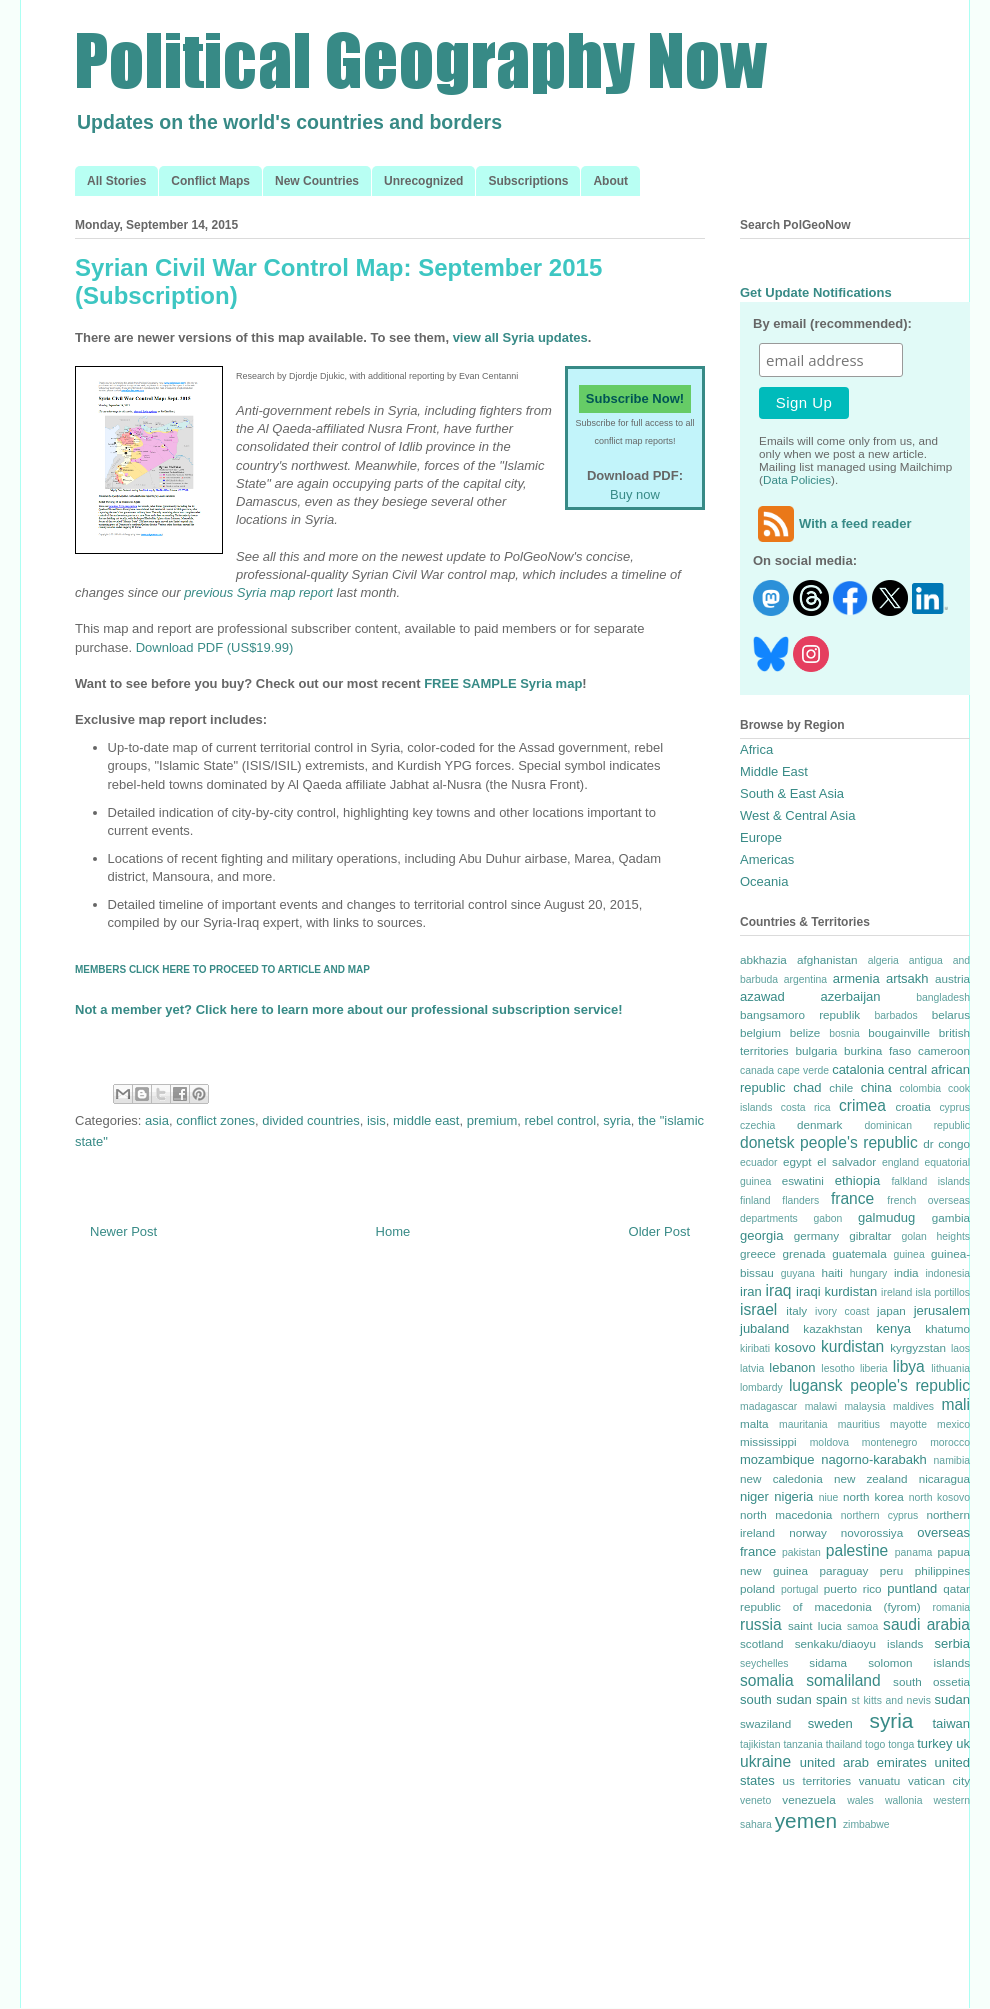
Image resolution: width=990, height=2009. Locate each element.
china (876, 1087)
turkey (934, 1743)
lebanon (792, 1367)
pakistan (801, 1552)
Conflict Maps (210, 181)
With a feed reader (832, 523)
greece (758, 1253)
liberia (874, 1368)
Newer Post (123, 1231)
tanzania (802, 1744)
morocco (950, 1442)
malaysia (864, 1406)
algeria (883, 960)
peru (891, 1570)
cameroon (944, 1050)
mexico (953, 1424)
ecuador (759, 1162)
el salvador (846, 1161)
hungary (869, 1273)
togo (875, 1744)
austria (952, 978)
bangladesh (943, 997)
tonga (901, 1744)
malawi (821, 1406)
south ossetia (931, 1681)
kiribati (755, 1348)
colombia (920, 1088)
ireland (896, 1292)
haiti (831, 1272)
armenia (856, 978)
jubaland (764, 1328)
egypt (797, 1161)
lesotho (838, 1368)
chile (841, 1087)
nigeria (793, 1496)
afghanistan (827, 959)
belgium (760, 1032)
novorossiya (872, 1532)
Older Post (659, 1231)
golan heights (935, 1236)
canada (757, 1070)
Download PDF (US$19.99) (215, 647)
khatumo (947, 1328)
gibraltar (870, 1235)
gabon (827, 1218)
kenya (893, 1328)
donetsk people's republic (829, 1142)
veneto (755, 1800)
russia (761, 1624)
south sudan (776, 1699)
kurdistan (852, 1346)
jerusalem (942, 1310)
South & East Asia (792, 793)
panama (914, 1552)
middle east (426, 1120)
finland (755, 1200)
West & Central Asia (797, 815)
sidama (828, 1662)
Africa (756, 749)
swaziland (765, 1723)
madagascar (768, 1406)
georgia (761, 1235)
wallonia (904, 1800)
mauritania (803, 1424)
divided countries (311, 1120)
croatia (913, 1106)
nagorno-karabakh (874, 1459)
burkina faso (877, 1050)
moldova (829, 1442)
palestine (857, 1550)
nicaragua (944, 1478)
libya (909, 1366)
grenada (803, 1253)
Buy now (635, 494)
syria (616, 1120)
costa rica (806, 1107)
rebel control (561, 1120)
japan (891, 1310)
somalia (767, 1680)
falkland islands (930, 1181)
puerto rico (853, 1588)
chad (807, 1087)
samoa (862, 1626)
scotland (762, 1643)
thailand (844, 1744)
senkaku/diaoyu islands (859, 1643)
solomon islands (919, 1662)
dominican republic (917, 1125)
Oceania (764, 881)
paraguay (844, 1570)
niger (754, 1496)
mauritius (859, 1424)
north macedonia (786, 1514)
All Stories (116, 181)
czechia (757, 1125)
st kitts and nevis (891, 1700)
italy (796, 1310)
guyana (798, 1273)
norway (808, 1532)
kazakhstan (832, 1328)
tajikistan (760, 1744)
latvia (752, 1368)
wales (860, 1800)
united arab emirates (863, 1762)
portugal (800, 1589)
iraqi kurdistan (836, 1291)
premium (492, 1120)
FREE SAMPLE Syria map (503, 683)
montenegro (889, 1442)
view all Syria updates (520, 337)
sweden (830, 1723)
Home (393, 1231)
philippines (942, 1570)
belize (805, 1032)
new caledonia (781, 1478)
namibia (952, 1460)
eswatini (803, 1180)
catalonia (858, 1069)
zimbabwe (866, 1824)
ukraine (765, 1761)
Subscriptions (528, 181)
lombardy (761, 1387)
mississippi (768, 1441)
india (906, 1272)
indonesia (948, 1273)
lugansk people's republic (879, 1385)
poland (757, 1588)
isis (376, 1120)
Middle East (774, 771)
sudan (952, 1699)
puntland (912, 1588)
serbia (952, 1643)
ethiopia (858, 1180)
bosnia (844, 1033)
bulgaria (817, 1050)
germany (816, 1235)
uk (963, 1743)
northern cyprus (879, 1515)
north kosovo (939, 1497)
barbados (895, 1015)
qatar (956, 1588)
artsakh (907, 978)
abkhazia (763, 959)
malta (754, 1423)
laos (960, 1348)
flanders (800, 1200)
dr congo (946, 1143)
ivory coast (842, 1311)
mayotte (908, 1424)
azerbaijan (851, 996)
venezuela (808, 1799)
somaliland (843, 1680)
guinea (908, 1254)
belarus (951, 1014)
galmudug (886, 1217)
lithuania (950, 1368)
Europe (761, 837)
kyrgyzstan (918, 1347)
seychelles (764, 1663)
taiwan (951, 1723)
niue (829, 1497)
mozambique (777, 1459)
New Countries (317, 181)
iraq (779, 1290)
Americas (767, 859)
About (610, 181)
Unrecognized (423, 181)
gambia (951, 1217)
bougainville (899, 1032)
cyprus (954, 1107)
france (852, 1198)
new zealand (871, 1478)
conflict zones (215, 1120)
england (900, 1162)
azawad (762, 996)
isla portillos (942, 1292)
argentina (805, 979)
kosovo (795, 1347)
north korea (873, 1496)
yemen (806, 1820)
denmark (819, 1124)
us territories (817, 1780)
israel (758, 1309)
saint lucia (815, 1625)
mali (955, 1404)
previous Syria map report (258, 592)
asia (157, 1120)
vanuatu (880, 1780)
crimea (862, 1105)
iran (751, 1291)
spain (831, 1699)
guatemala (859, 1253)
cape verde (803, 1070)
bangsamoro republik (800, 1014)
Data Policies (797, 479)
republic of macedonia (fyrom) (830, 1606)
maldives (913, 1406)
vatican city (939, 1780)
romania (951, 1607)
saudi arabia (926, 1624)
